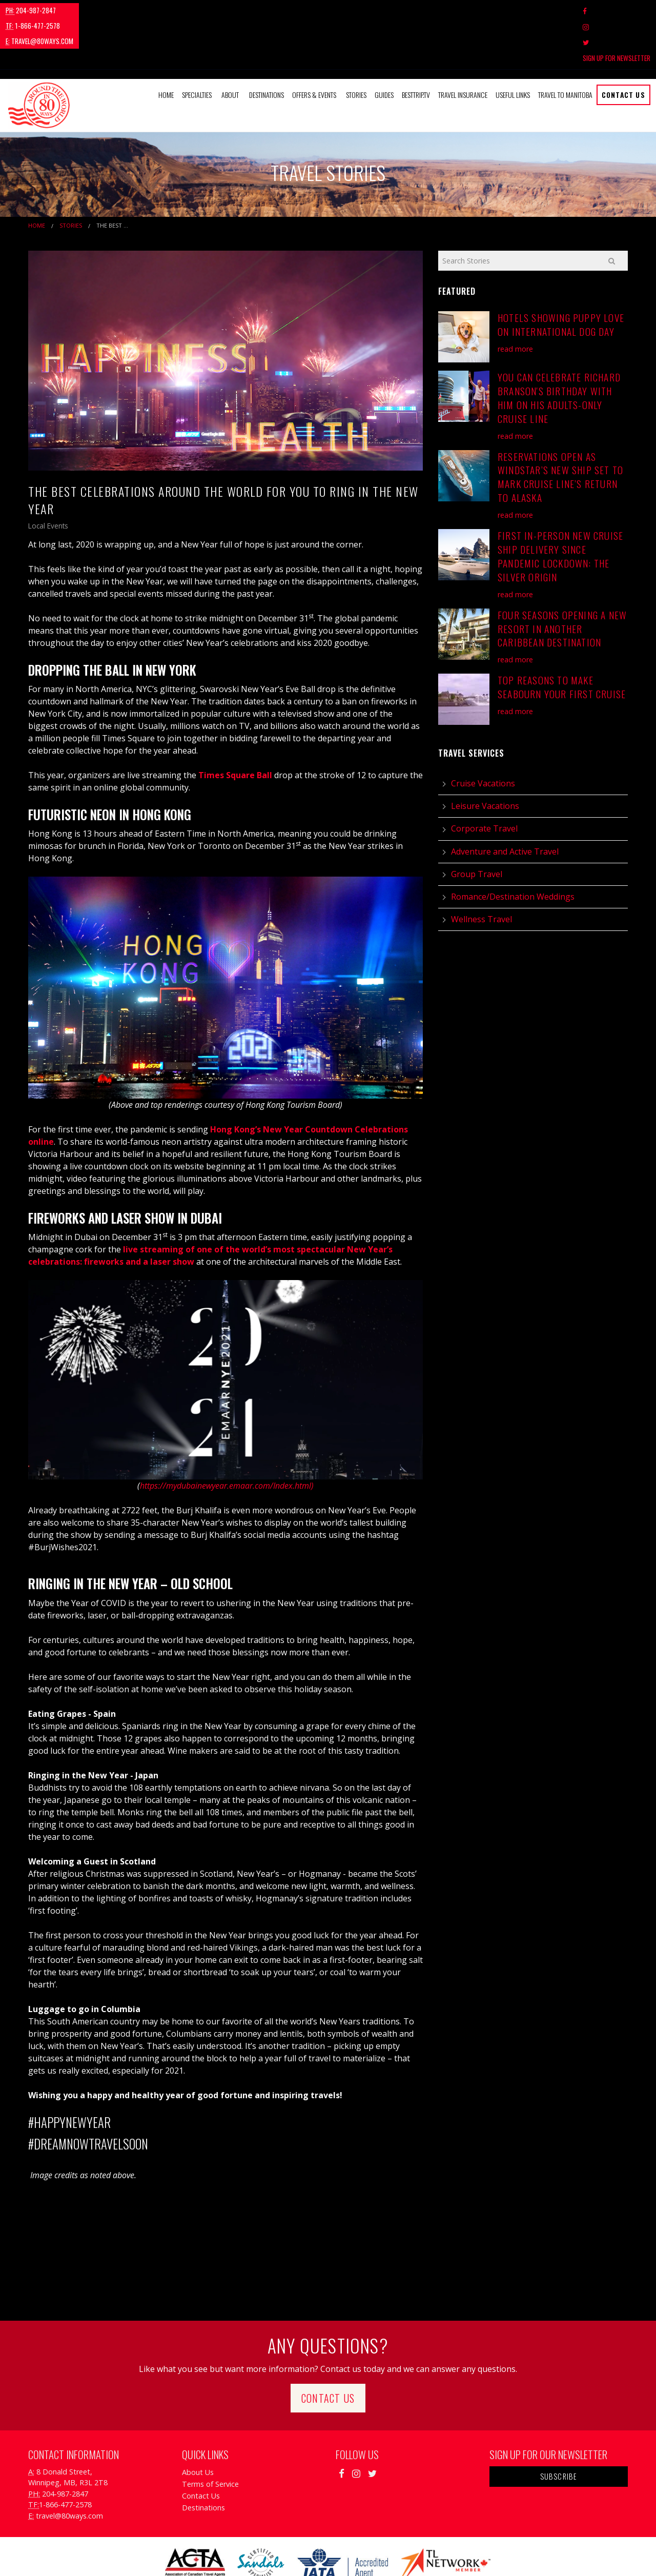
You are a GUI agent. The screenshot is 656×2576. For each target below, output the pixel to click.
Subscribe (559, 2429)
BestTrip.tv (416, 48)
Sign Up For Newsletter (616, 11)
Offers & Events (314, 48)
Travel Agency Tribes (385, 2555)
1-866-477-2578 (95, 10)
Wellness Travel (481, 872)
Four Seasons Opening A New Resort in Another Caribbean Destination (562, 581)
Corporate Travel (484, 781)
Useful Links (513, 48)
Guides (384, 48)
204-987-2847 (31, 10)
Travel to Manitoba (565, 48)
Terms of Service (210, 2437)
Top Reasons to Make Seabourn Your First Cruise (562, 640)
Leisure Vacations (485, 759)
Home (166, 48)
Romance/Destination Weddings (513, 850)
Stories (356, 48)
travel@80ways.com (167, 10)
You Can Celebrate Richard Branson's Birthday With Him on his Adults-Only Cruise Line (559, 351)
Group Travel (476, 827)
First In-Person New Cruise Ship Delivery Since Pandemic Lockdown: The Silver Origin (560, 509)
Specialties (197, 48)
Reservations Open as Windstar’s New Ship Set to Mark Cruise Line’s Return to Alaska (560, 430)
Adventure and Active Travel (505, 804)
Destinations (266, 48)
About (230, 48)
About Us (198, 2425)
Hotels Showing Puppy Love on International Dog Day (561, 277)
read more (515, 302)
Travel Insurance (462, 48)
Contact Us (623, 48)
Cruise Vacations (483, 736)
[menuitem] (166, 48)
